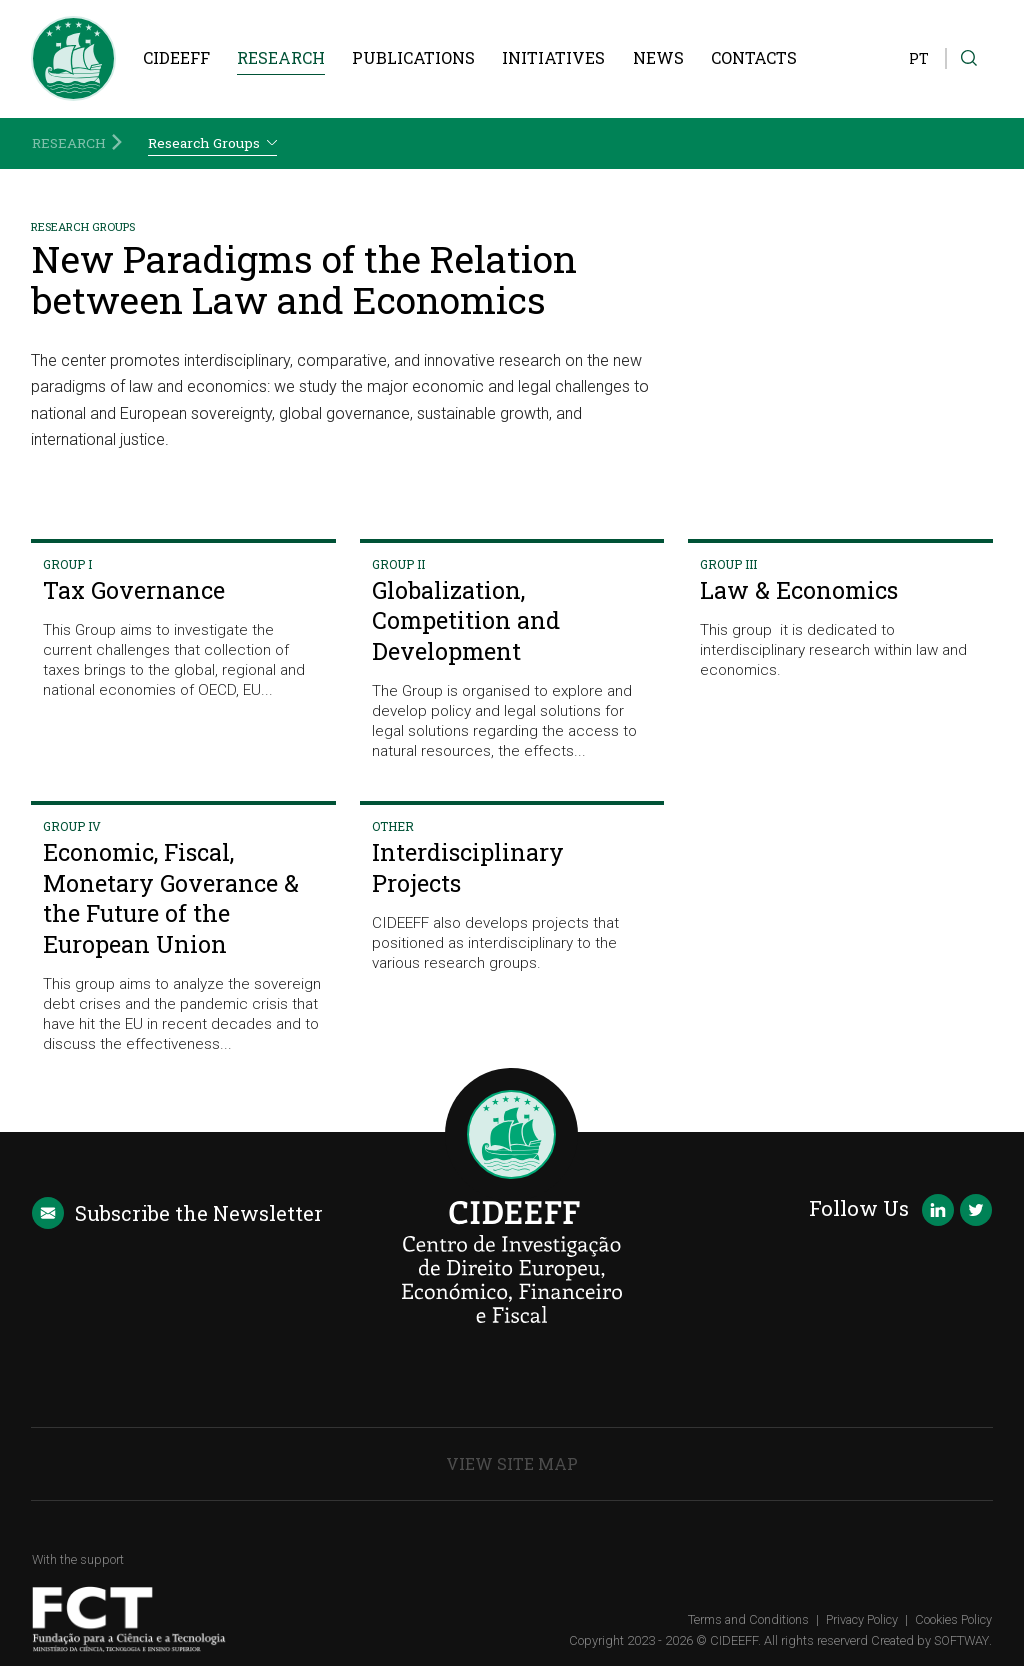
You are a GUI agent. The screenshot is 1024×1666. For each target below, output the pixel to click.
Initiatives (553, 57)
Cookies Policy (953, 1619)
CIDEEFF (176, 57)
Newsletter (177, 1213)
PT (919, 58)
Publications (413, 57)
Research (281, 57)
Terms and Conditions (748, 1619)
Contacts (754, 57)
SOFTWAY (961, 1640)
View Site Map (512, 1463)
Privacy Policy (862, 1619)
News (658, 57)
